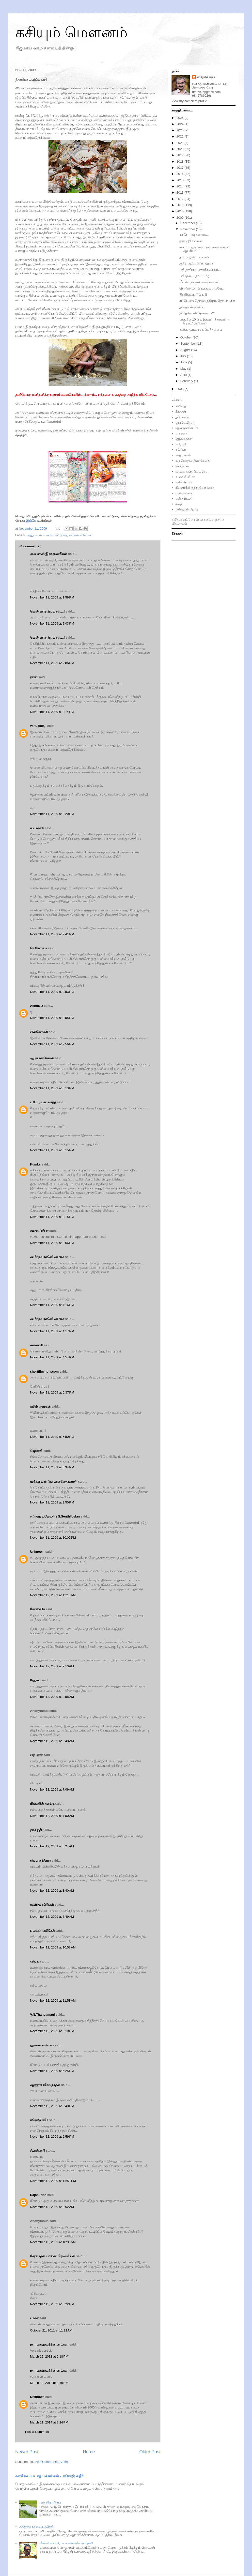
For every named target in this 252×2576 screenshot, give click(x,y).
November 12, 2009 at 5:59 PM (52, 2136)
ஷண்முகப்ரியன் (42, 1904)
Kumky (35, 1164)
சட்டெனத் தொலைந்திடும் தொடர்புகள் (207, 301)
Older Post (149, 2451)
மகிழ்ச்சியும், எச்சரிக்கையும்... (200, 270)
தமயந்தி (36, 1830)
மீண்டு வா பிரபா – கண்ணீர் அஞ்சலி (66, 2543)
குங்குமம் (182, 466)
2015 (180, 180)
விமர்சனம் (203, 519)
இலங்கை (182, 417)
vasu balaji (38, 726)
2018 (180, 161)
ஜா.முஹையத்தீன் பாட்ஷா (49, 2344)
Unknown (37, 1551)
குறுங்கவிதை (184, 422)
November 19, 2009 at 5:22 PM (52, 2304)
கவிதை (180, 406)
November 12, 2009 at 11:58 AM (53, 2000)
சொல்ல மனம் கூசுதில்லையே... (201, 288)
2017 (180, 167)
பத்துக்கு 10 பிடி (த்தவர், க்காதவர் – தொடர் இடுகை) (204, 321)
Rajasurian (38, 2195)
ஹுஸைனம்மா (41, 2045)
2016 (180, 174)
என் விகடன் (184, 498)
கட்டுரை (61, 535)
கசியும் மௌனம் (71, 32)
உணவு (48, 535)
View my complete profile (189, 101)
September (188, 343)
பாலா (34, 2318)
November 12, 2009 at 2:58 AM (52, 1697)
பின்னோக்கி (39, 1032)
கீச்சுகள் (180, 412)
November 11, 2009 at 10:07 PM (53, 1537)
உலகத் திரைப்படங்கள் (191, 471)
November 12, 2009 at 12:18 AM (53, 1595)
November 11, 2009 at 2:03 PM (52, 623)
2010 (180, 211)
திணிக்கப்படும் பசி (193, 294)
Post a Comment (37, 2432)
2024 (180, 124)
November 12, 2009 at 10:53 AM (53, 1947)
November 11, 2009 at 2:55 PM (52, 1018)
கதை (178, 504)
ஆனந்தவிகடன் (186, 428)
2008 (180, 389)
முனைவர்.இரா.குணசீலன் (48, 554)
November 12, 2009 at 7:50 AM (52, 1816)
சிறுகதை (218, 519)
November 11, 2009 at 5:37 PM (52, 1392)
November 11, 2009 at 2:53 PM (52, 992)
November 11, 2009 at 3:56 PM (52, 1243)
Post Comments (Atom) (51, 2462)
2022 (180, 136)
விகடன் (86, 535)
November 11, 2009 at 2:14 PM (52, 712)
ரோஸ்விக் (37, 1609)
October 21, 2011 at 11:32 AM (51, 2330)
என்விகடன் (183, 482)
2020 (180, 149)
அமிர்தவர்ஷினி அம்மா (47, 1257)
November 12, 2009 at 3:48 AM (52, 1741)
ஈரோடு (180, 444)
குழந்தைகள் (183, 439)
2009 (180, 217)
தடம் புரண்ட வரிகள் (194, 257)
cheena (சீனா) (40, 1860)
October (186, 337)
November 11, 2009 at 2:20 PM (52, 814)
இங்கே (31, 520)
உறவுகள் (182, 433)
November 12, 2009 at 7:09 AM (52, 1789)
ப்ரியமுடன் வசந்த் (43, 1102)
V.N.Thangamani (42, 2014)
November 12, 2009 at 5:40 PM (52, 2106)
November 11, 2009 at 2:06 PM (52, 663)
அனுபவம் (34, 535)
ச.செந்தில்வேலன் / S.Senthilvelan (55, 1516)
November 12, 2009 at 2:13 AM (52, 1666)
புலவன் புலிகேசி (42, 1930)
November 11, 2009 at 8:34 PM (52, 1467)
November (188, 229)
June (184, 362)
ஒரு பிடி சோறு (50, 2502)
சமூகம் (74, 535)
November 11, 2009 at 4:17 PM (52, 1331)
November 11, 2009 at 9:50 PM (52, 1502)
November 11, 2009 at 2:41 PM (52, 934)
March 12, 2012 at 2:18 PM (49, 2356)
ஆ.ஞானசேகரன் (42, 1058)
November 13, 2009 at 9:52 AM (52, 2207)
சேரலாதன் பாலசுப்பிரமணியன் (52, 2256)
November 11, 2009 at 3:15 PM (52, 1150)
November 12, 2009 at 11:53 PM (53, 2181)
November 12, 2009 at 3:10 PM (52, 2031)
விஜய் (34, 1961)
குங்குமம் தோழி (187, 509)
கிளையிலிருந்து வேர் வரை (194, 488)
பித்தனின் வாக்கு (42, 1803)
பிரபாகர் (36, 1755)
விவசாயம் (179, 523)
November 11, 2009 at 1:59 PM (52, 597)
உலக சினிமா (185, 477)
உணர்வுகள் (183, 493)
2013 (180, 192)
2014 (180, 186)
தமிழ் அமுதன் (40, 1406)
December (188, 223)
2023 (180, 130)
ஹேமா (35, 1680)
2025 (180, 118)
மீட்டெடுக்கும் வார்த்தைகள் (199, 282)
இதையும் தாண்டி (191, 307)
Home (89, 2451)
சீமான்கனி (37, 2150)
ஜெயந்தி (36, 1451)
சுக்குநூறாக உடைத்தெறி (36, 2527)
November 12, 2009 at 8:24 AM (52, 1846)
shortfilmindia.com (44, 1371)
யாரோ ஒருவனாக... (193, 234)
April (184, 375)
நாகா (33, 677)
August (185, 350)
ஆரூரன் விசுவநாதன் (45, 2085)
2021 (180, 143)
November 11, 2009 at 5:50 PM (52, 1437)
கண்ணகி (36, 1345)
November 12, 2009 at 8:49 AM (52, 1916)
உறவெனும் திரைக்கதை (192, 460)
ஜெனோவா (38, 948)
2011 (180, 205)
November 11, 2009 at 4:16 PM (52, 1305)
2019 (180, 155)
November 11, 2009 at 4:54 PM (52, 1357)
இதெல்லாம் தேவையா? (196, 313)
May (183, 368)
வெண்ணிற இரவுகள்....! (47, 611)
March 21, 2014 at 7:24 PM (49, 2422)
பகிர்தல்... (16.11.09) (194, 276)
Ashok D (36, 1006)
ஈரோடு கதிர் (39, 2120)
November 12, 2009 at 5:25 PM (52, 2071)
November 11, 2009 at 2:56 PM (52, 1044)
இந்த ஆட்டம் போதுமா (196, 263)
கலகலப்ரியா (39, 1231)
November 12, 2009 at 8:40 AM (52, 1890)
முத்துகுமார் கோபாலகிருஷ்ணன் (53, 1481)
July (183, 356)
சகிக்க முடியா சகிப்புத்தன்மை (200, 329)
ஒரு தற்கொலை (190, 241)
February (187, 381)
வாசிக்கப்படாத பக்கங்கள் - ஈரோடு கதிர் (49, 2476)
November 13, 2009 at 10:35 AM (53, 2242)
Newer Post (26, 2451)
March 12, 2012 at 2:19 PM (49, 2383)
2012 (180, 199)
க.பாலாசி (37, 828)
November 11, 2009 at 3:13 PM (52, 1088)
